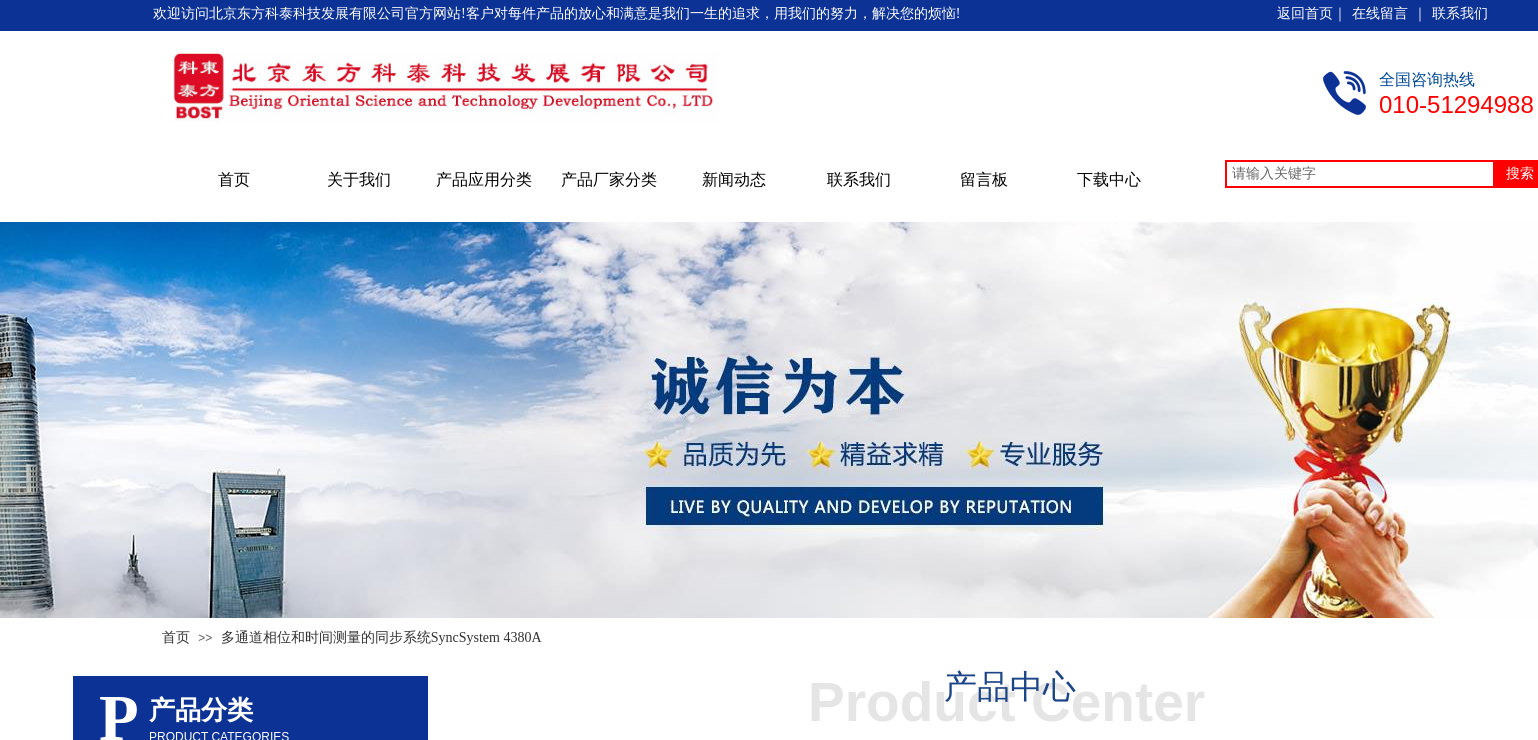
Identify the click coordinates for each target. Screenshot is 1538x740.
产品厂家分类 (609, 179)
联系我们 (859, 179)
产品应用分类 (484, 179)
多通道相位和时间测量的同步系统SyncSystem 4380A (381, 637)
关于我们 (359, 179)
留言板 (984, 179)
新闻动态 (734, 179)
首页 (234, 179)
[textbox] (1360, 174)
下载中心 (1109, 179)
